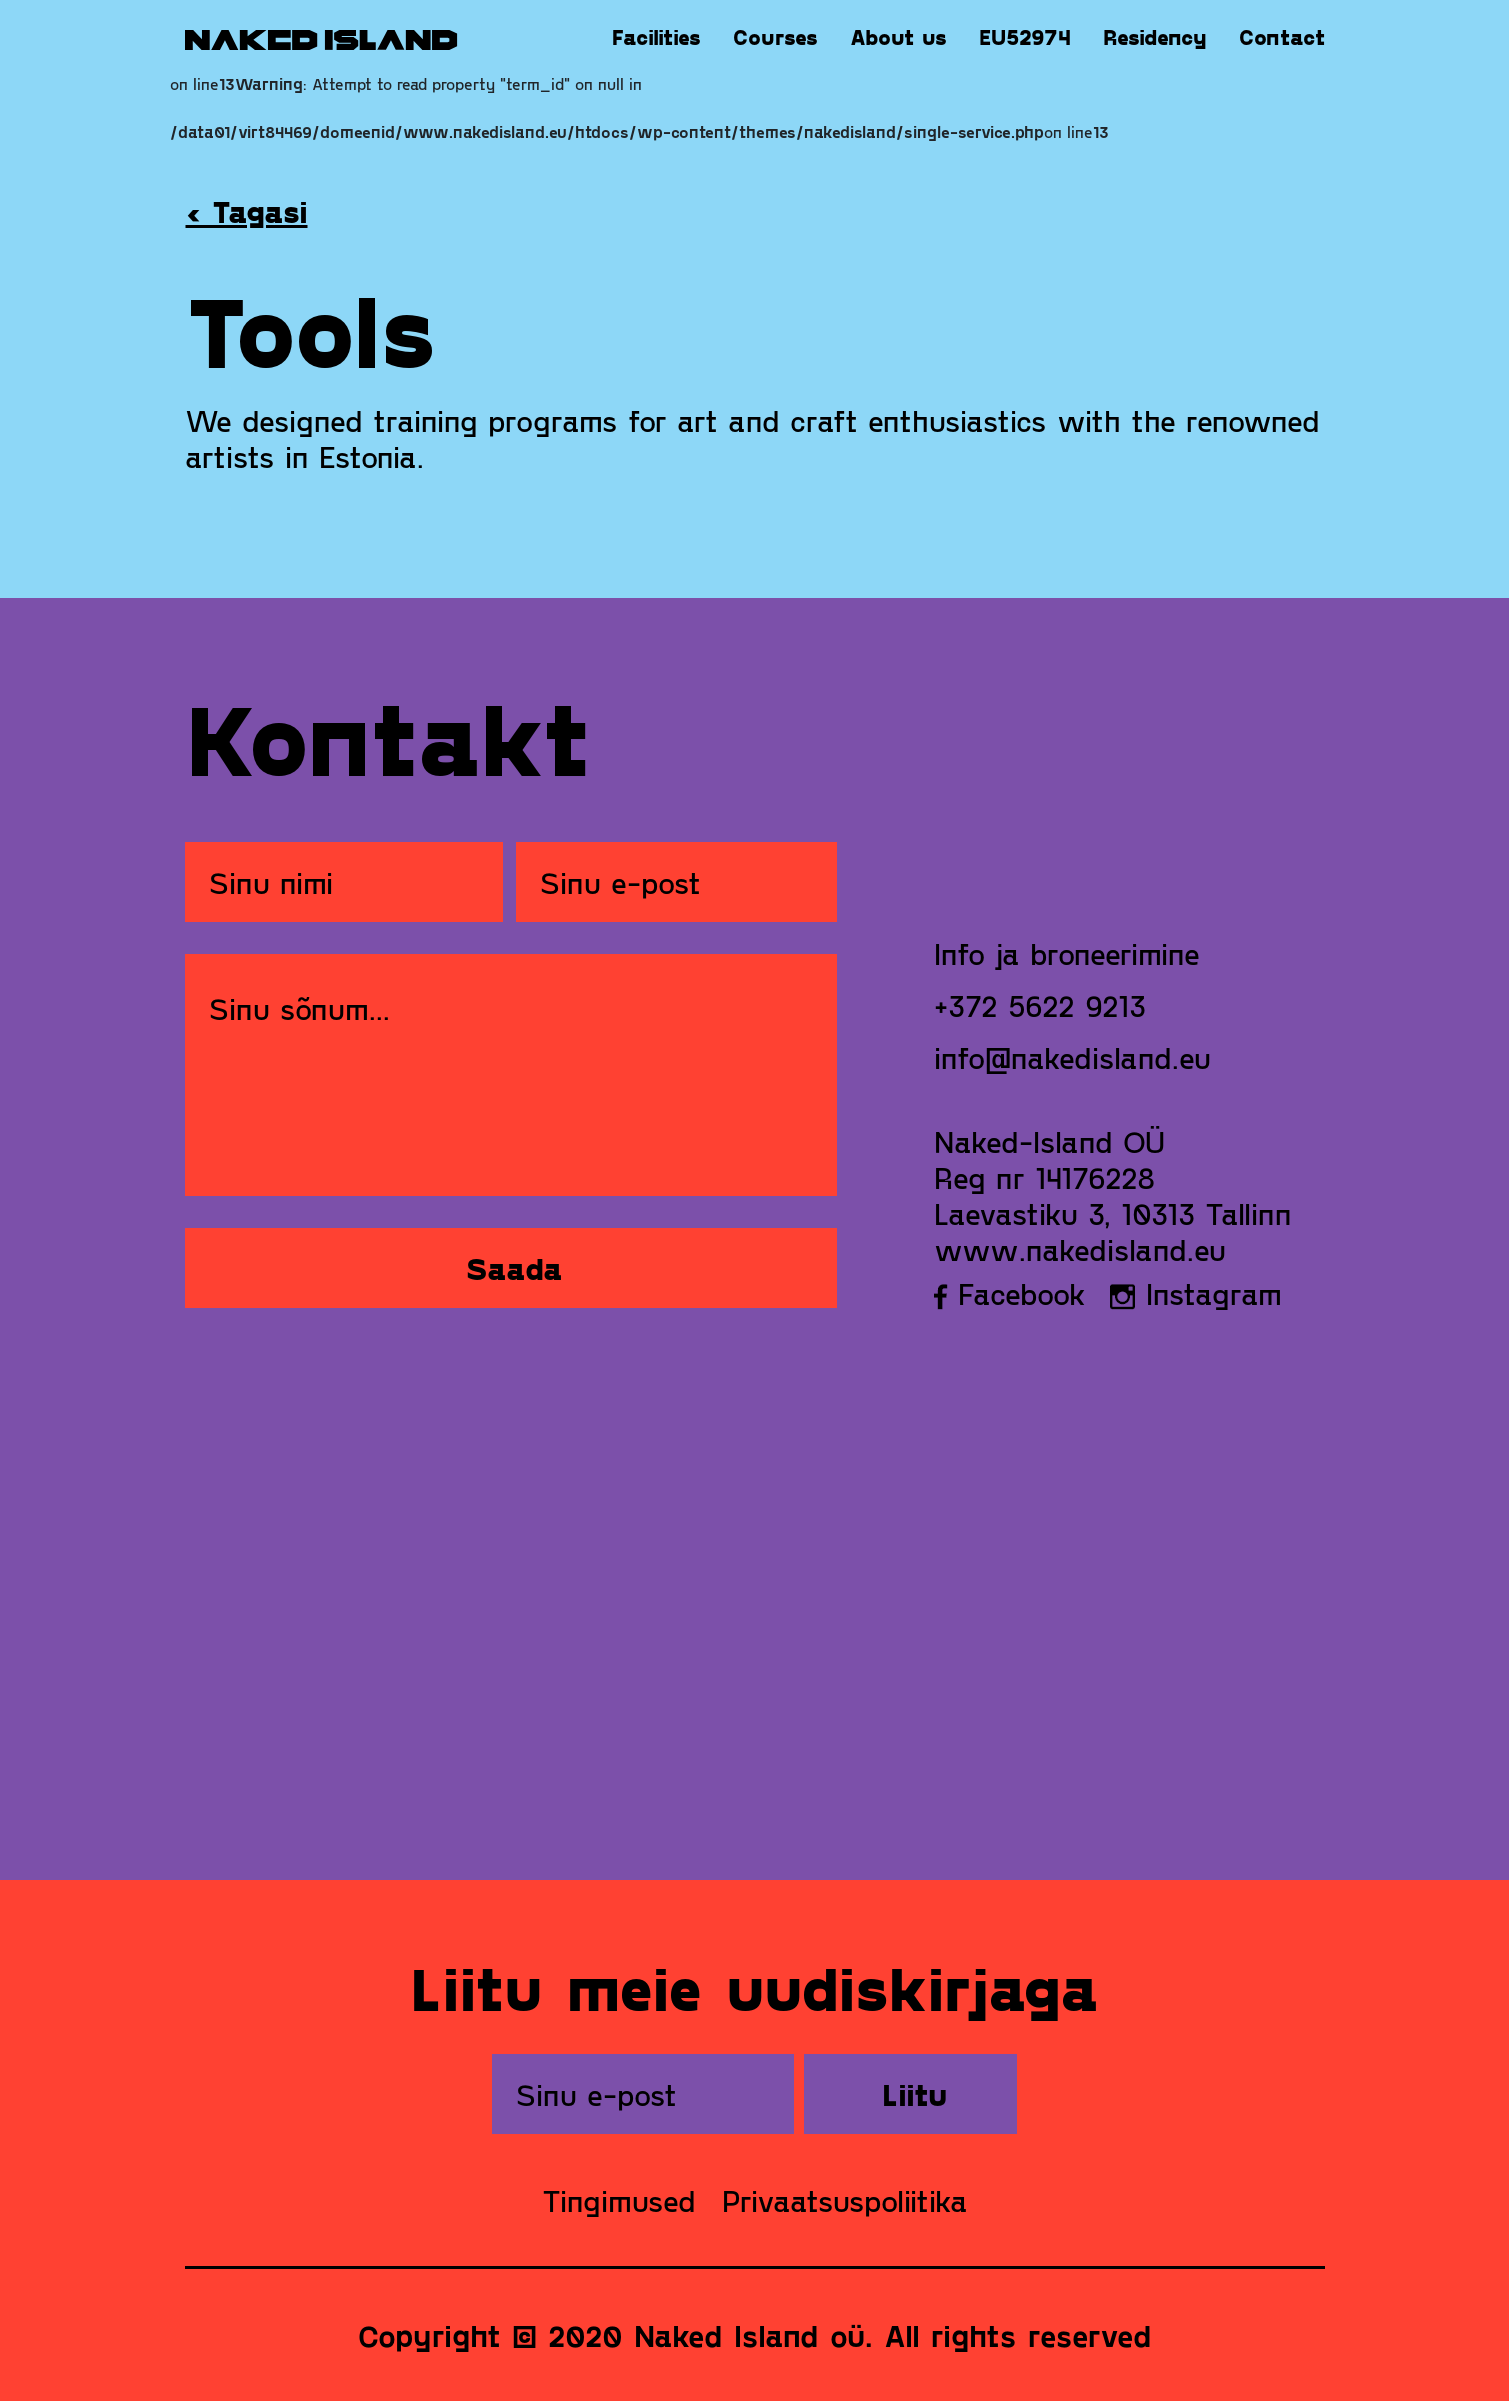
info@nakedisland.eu (1072, 1057)
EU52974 (1025, 36)
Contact (1282, 36)
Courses (775, 36)
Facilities (656, 36)
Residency (1155, 36)
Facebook (1010, 1293)
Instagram (1196, 1293)
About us (898, 36)
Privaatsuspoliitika (845, 2200)
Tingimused (619, 2200)
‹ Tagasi (247, 211)
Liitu (914, 2094)
